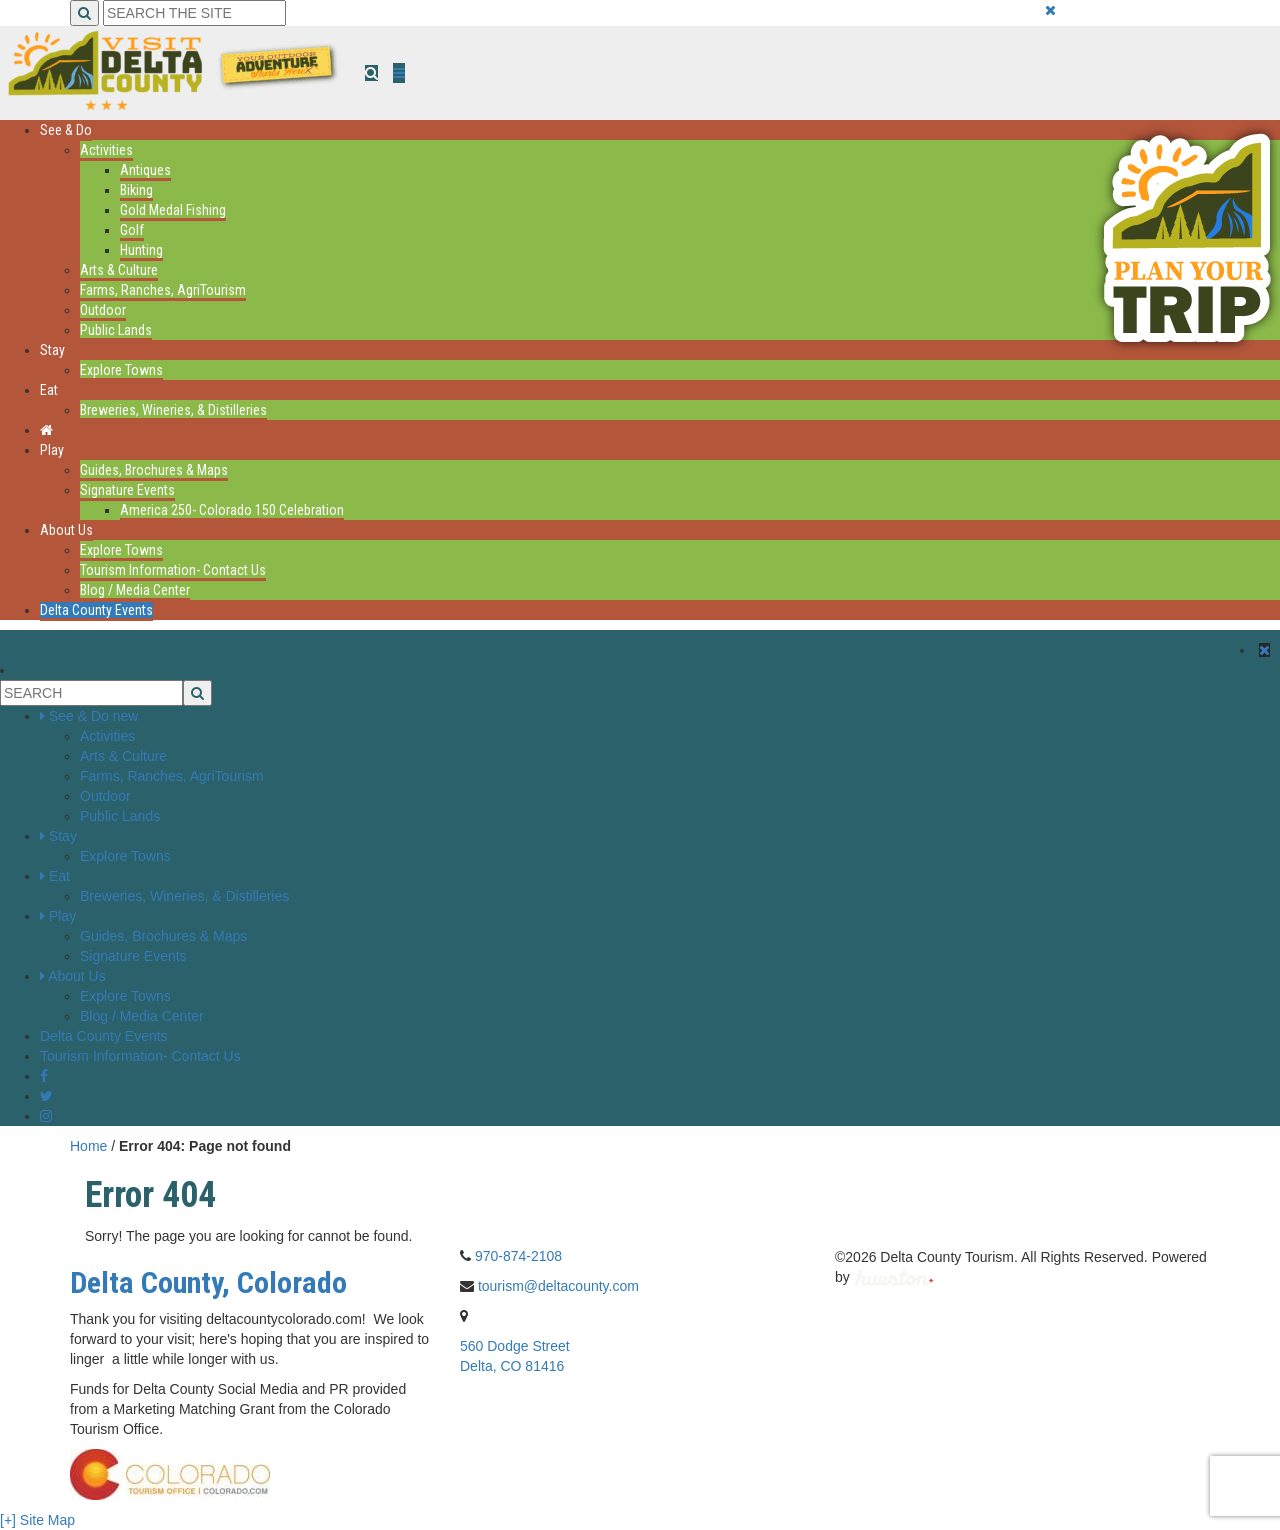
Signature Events (127, 490)
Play (52, 450)
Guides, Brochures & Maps (154, 470)
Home (88, 1146)
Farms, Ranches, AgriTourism (163, 290)
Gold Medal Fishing (173, 210)
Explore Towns (121, 370)
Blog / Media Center (135, 590)
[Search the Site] (194, 13)
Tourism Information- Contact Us (173, 570)
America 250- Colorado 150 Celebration (232, 510)
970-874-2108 (518, 1256)
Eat (49, 390)
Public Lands (116, 330)
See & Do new (94, 716)
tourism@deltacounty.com (558, 1286)
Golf (132, 230)
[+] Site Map (37, 1520)
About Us (66, 530)
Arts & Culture (119, 270)
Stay (52, 350)
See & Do (66, 130)
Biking (136, 190)
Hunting (141, 250)
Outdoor (103, 310)
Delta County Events (96, 610)
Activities (106, 150)
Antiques (145, 170)
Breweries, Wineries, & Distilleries (173, 410)
